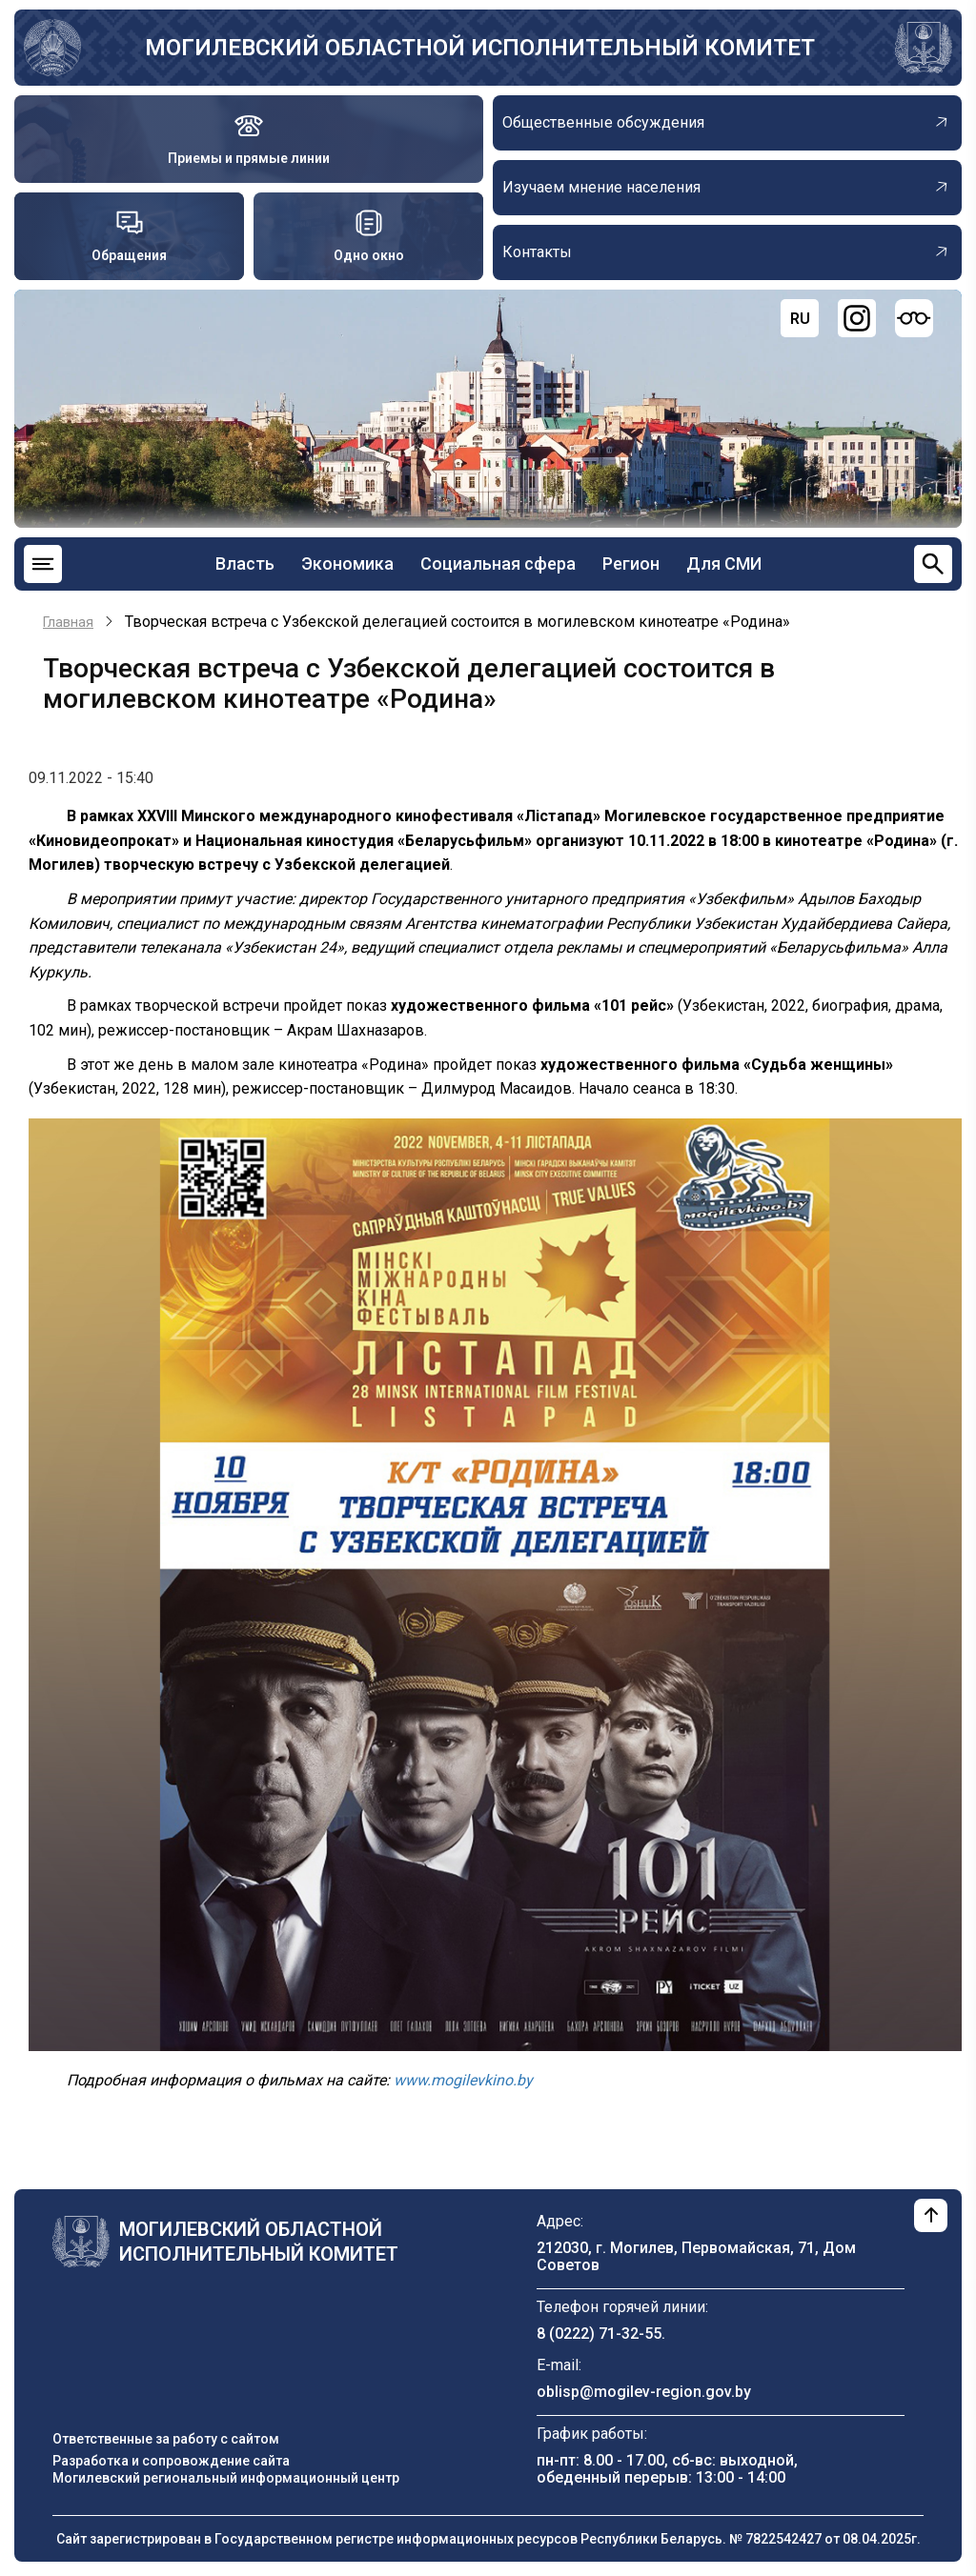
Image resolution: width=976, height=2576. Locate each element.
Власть (244, 563)
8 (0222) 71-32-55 (599, 2333)
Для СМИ (724, 563)
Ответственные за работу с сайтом (165, 2438)
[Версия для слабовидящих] (914, 318)
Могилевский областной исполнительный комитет (480, 47)
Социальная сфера (498, 563)
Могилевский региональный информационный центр (225, 2477)
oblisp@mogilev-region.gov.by (644, 2392)
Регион (631, 563)
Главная (68, 622)
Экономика (347, 563)
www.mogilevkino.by (463, 2080)
